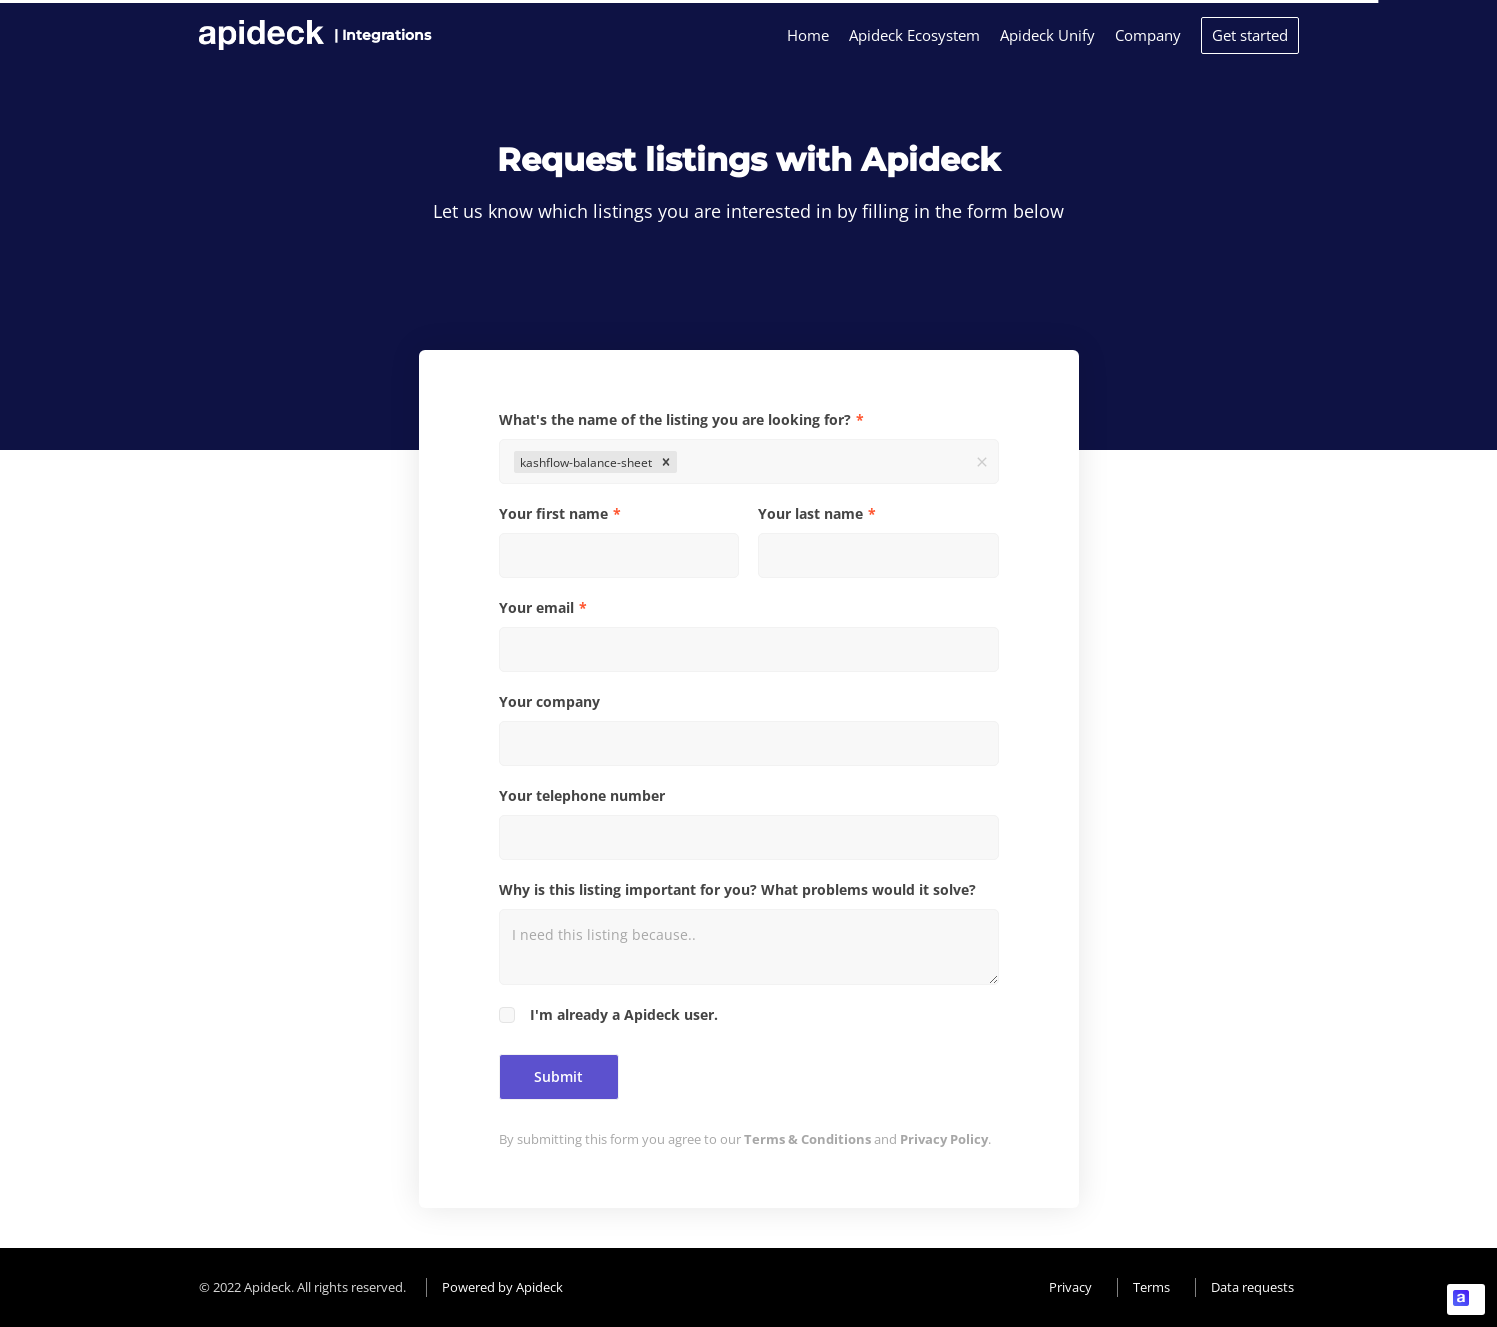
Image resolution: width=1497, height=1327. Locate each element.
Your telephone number (582, 795)
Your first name (553, 513)
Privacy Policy (944, 1139)
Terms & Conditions (807, 1139)
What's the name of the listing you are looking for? (675, 419)
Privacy (1070, 1287)
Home (808, 35)
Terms (1151, 1287)
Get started (1250, 35)
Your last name (810, 513)
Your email (536, 607)
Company (1148, 35)
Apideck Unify (1047, 35)
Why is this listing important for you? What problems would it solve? (737, 889)
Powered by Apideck (502, 1287)
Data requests (1252, 1287)
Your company (549, 701)
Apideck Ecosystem (914, 35)
